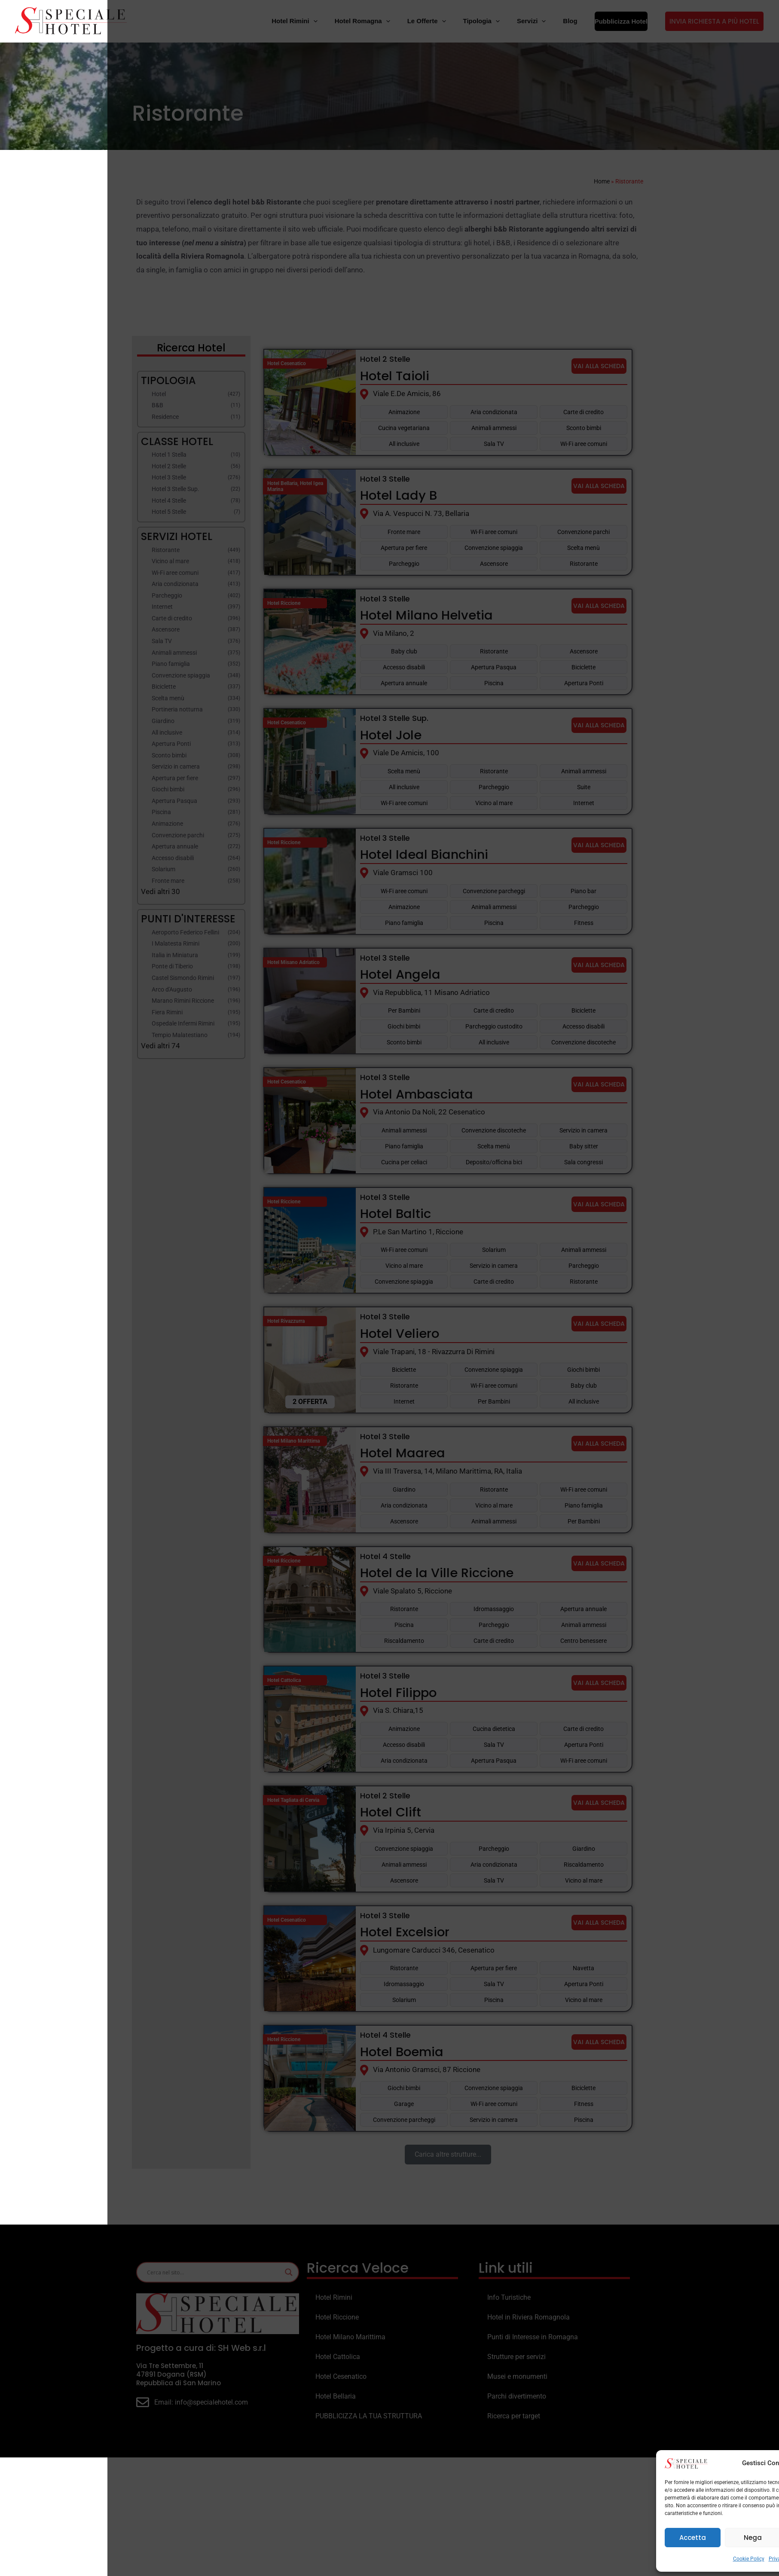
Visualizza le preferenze (721, 2537)
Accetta (585, 2537)
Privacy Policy (677, 2559)
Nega (645, 2537)
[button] (762, 2463)
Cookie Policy (641, 2559)
